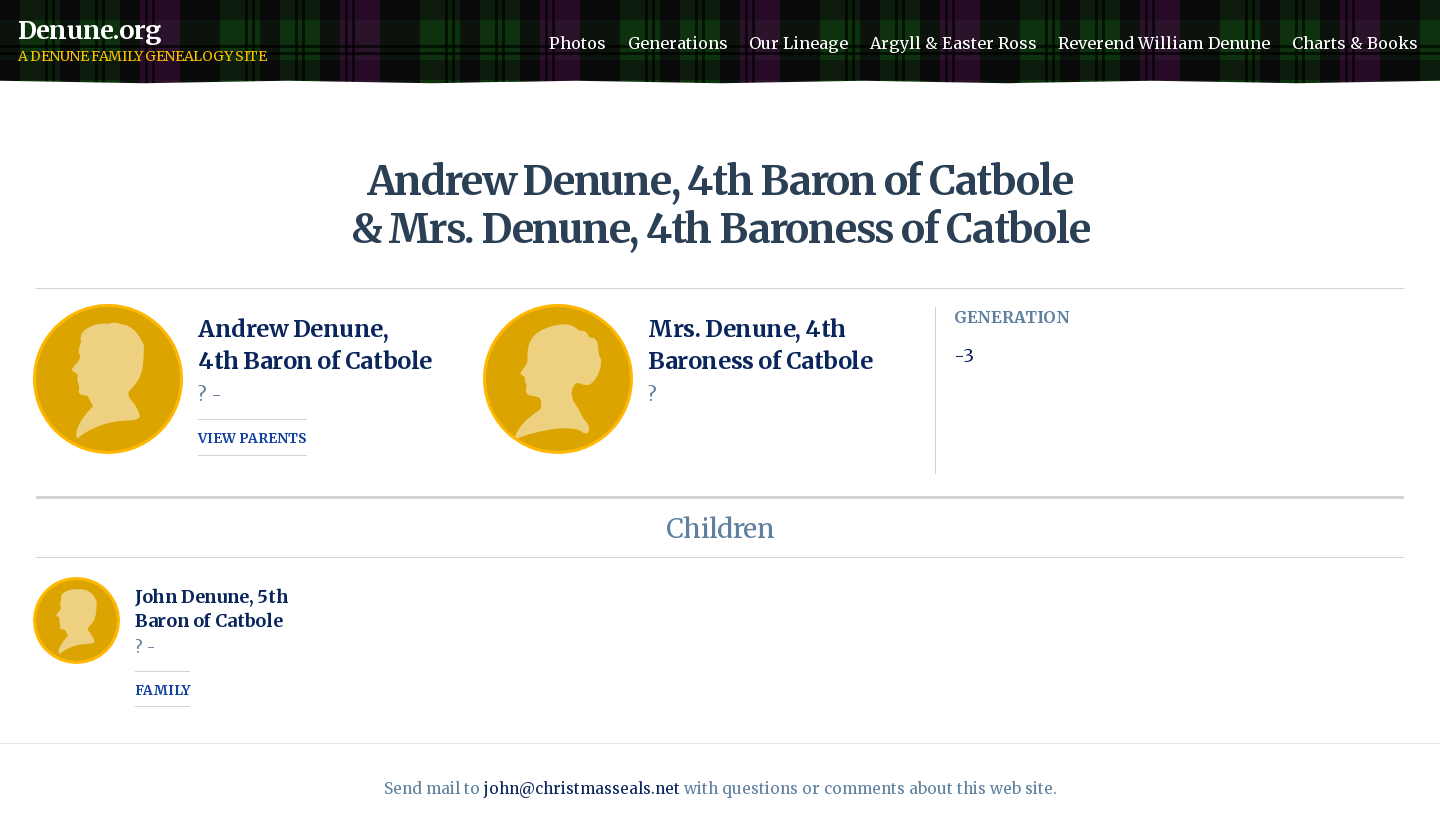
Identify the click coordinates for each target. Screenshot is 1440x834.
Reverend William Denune (1164, 43)
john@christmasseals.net (582, 788)
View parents (252, 438)
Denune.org (89, 30)
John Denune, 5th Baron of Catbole (211, 608)
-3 (964, 355)
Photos (577, 43)
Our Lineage (798, 43)
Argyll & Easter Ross (953, 43)
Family (162, 690)
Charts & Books (1355, 43)
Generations (678, 43)
